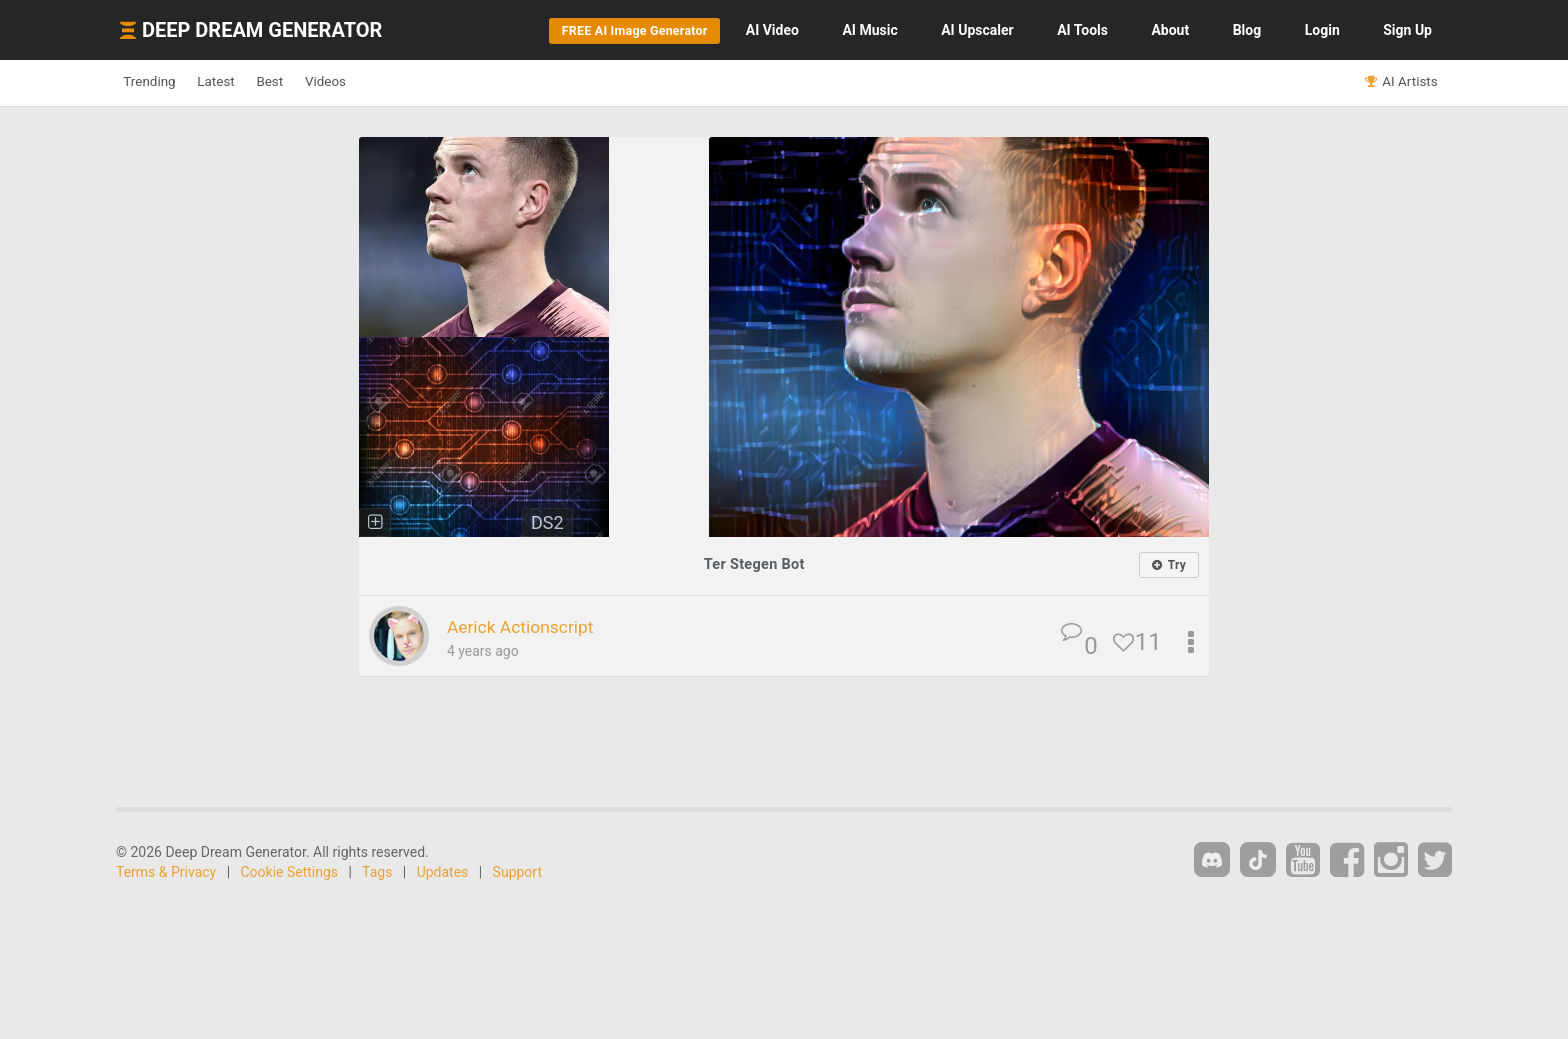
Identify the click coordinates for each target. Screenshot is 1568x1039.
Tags (377, 872)
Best (317, 82)
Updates (443, 872)
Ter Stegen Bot (754, 563)
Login (1322, 30)
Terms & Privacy (166, 872)
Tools (1082, 30)
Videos (391, 82)
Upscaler (977, 30)
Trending (159, 82)
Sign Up (1407, 30)
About (1170, 30)
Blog (1247, 30)
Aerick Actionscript (535, 626)
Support (517, 872)
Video (772, 30)
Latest (245, 82)
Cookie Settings (290, 872)
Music (869, 30)
